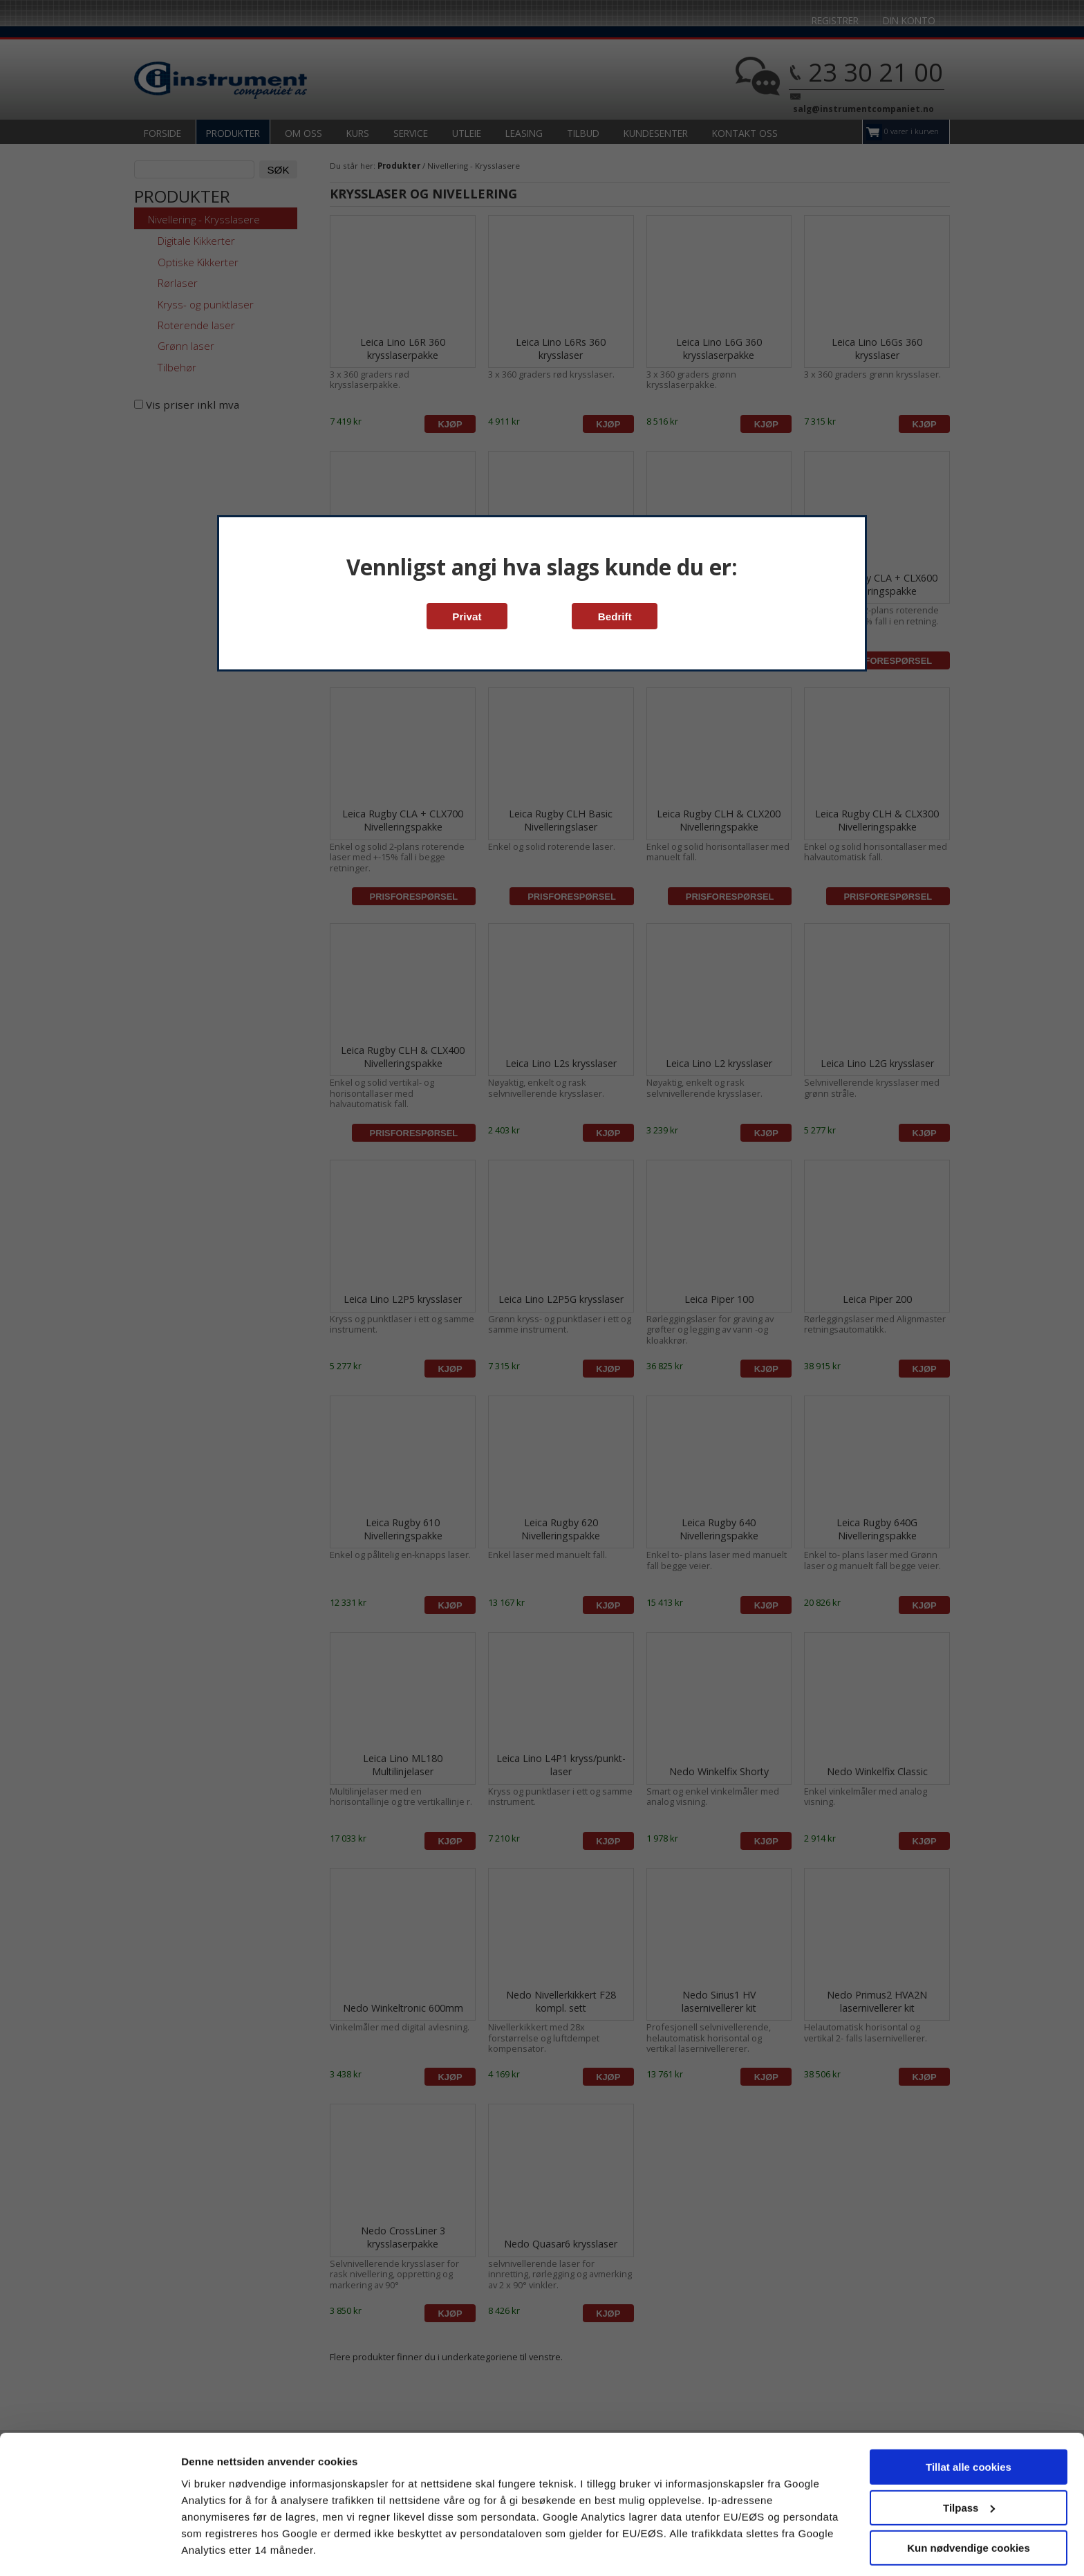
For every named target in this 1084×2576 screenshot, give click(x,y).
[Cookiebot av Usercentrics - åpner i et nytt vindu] (89, 2549)
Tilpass (969, 2468)
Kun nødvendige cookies (968, 2509)
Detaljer (200, 2549)
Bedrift (615, 616)
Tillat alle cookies (968, 2428)
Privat (466, 616)
